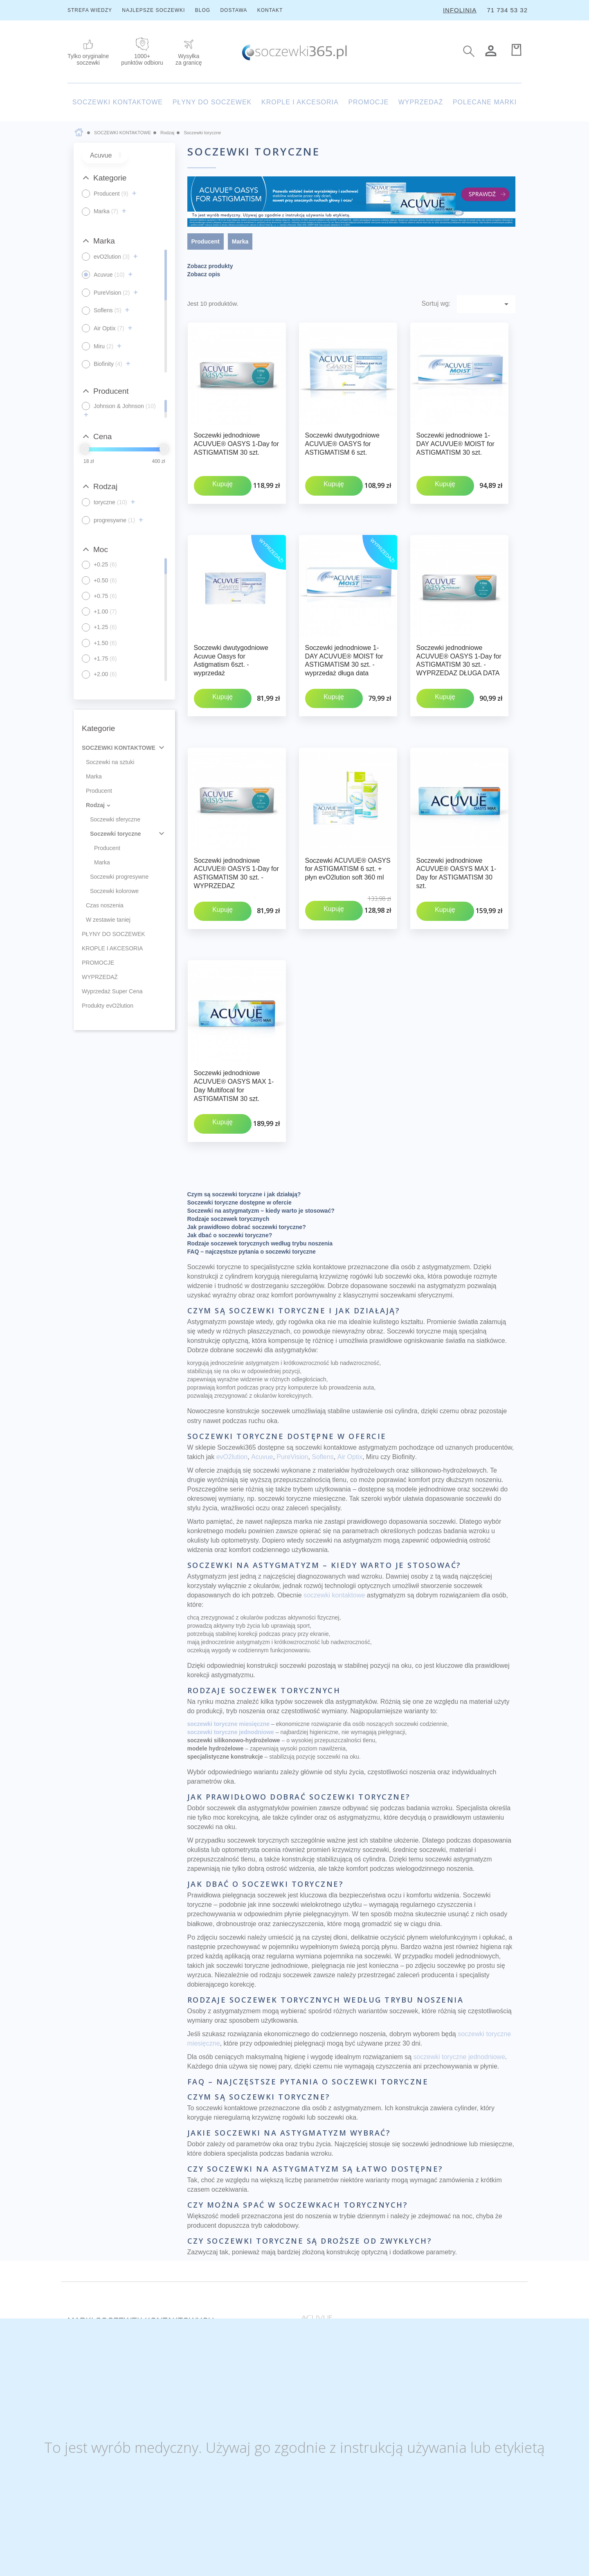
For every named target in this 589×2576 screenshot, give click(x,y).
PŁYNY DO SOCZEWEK (212, 102)
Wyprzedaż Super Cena (112, 991)
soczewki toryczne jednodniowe (230, 1638)
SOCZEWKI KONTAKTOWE (117, 102)
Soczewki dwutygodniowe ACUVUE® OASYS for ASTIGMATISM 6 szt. (342, 444)
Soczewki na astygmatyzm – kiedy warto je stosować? (261, 1116)
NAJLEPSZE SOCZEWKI (153, 10)
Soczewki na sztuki (110, 762)
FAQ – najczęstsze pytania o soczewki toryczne (251, 1157)
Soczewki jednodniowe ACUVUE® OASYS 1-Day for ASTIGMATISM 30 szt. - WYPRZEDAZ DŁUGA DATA (458, 636)
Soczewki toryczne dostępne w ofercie (239, 1108)
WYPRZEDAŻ (420, 102)
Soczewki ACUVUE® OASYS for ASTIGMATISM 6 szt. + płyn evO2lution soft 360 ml (348, 822)
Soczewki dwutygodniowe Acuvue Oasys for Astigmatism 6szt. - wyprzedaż (231, 636)
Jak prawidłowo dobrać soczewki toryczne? (246, 1133)
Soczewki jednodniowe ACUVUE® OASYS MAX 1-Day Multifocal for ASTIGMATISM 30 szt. (234, 1015)
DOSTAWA (233, 10)
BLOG (202, 10)
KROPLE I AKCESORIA (300, 102)
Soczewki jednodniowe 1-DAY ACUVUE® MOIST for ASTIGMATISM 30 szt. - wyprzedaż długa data (344, 636)
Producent (99, 790)
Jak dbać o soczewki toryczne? (229, 1141)
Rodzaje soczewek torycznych (228, 1124)
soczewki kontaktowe (334, 1501)
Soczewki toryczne (115, 833)
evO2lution (232, 1362)
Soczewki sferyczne (115, 819)
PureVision (292, 1362)
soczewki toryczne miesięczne (228, 1629)
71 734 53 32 (507, 10)
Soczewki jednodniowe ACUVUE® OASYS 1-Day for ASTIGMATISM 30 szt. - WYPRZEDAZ (236, 826)
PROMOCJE (368, 102)
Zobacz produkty (210, 266)
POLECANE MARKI (485, 102)
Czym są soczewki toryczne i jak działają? (244, 1100)
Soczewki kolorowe (114, 891)
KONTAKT (270, 10)
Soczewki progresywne (119, 876)
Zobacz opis (203, 274)
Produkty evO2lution (107, 1005)
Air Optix (349, 1362)
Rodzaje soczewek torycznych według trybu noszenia (260, 1149)
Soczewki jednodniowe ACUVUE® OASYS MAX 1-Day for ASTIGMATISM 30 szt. (456, 826)
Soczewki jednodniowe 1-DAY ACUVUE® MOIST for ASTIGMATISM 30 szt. (455, 444)
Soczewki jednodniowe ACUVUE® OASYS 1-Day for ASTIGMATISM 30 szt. (236, 444)
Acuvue (262, 1362)
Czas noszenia (105, 905)
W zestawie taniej (108, 919)
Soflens (322, 1362)
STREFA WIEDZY (89, 10)
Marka (94, 776)
